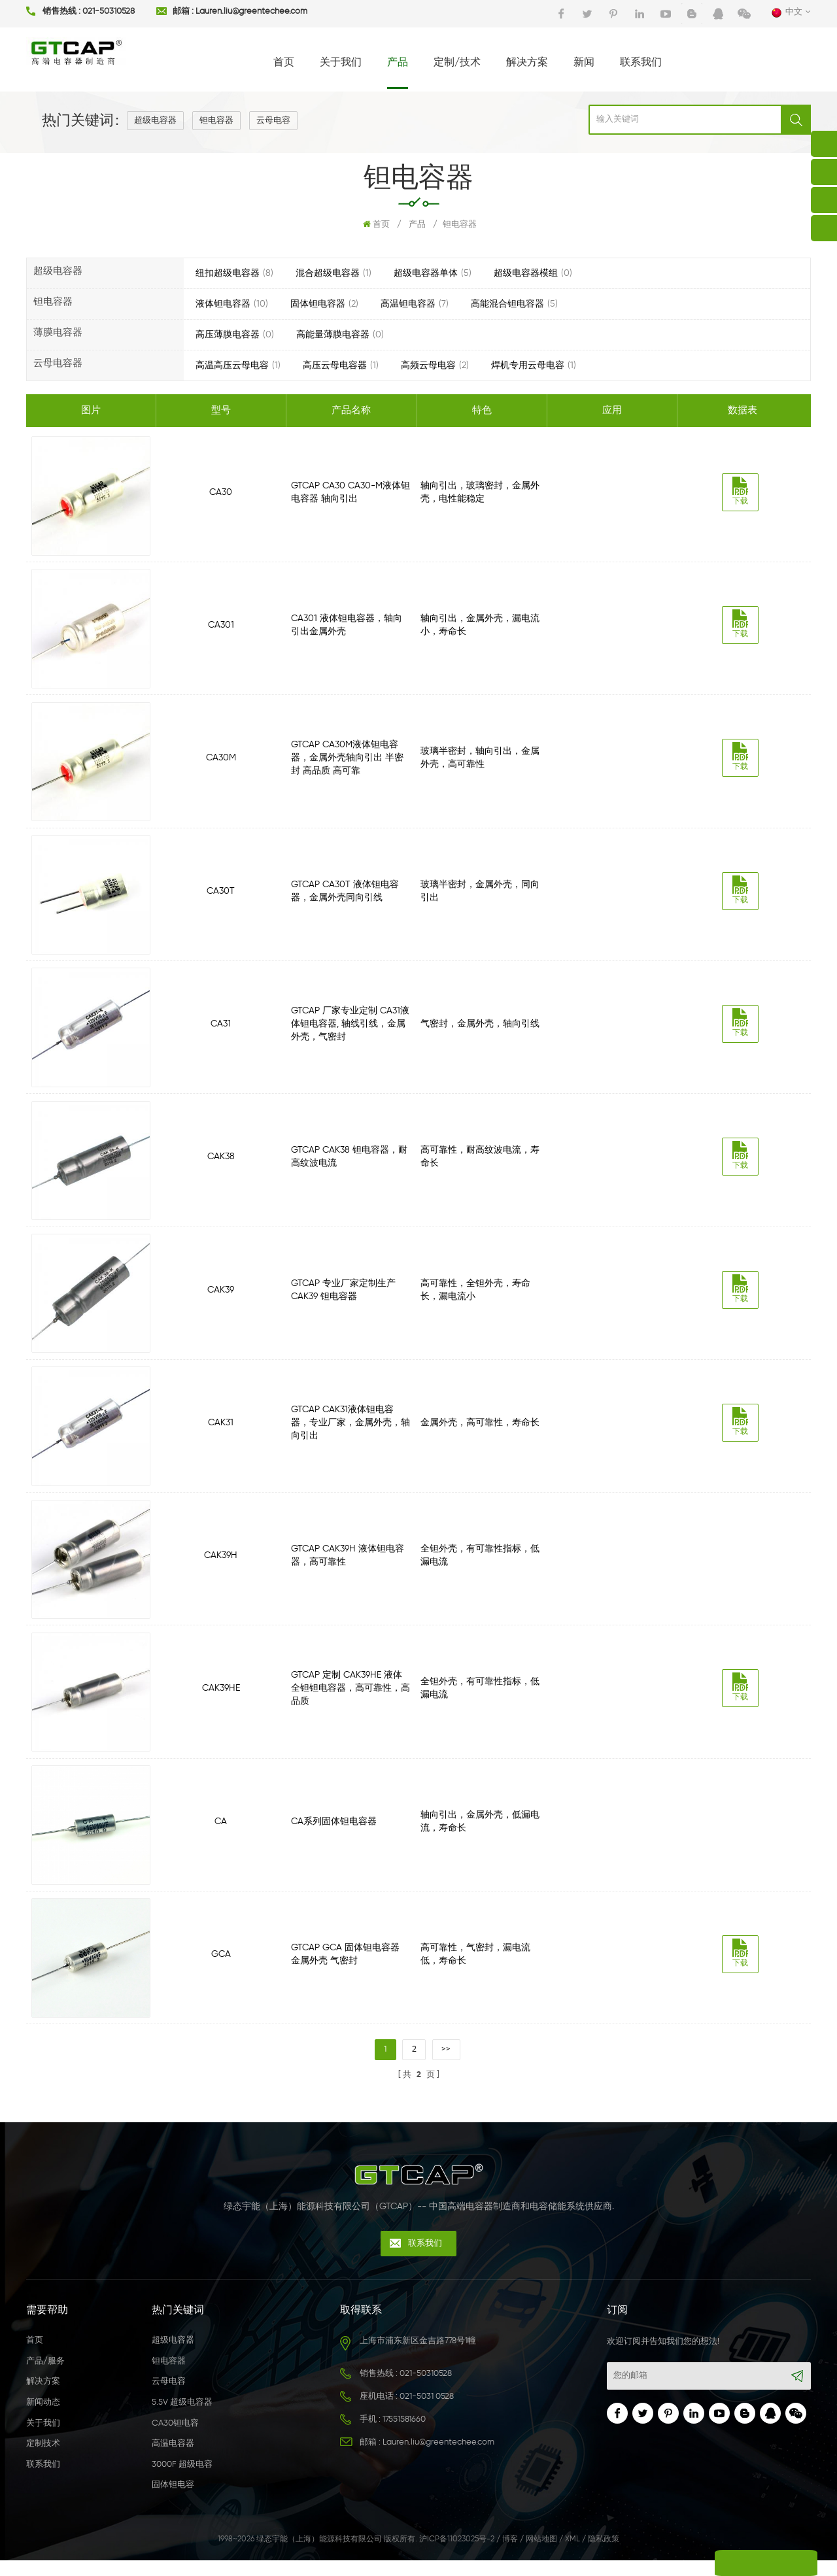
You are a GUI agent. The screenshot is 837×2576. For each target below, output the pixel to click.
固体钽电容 (173, 2501)
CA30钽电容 (175, 2439)
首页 (283, 63)
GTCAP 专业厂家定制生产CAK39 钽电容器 (344, 1297)
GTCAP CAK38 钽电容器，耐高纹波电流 (350, 1163)
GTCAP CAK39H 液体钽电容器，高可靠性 (348, 1565)
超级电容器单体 (426, 273)
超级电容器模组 (526, 273)
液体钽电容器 (223, 304)
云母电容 (273, 120)
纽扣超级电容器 (228, 273)
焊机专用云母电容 (527, 365)
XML (572, 2556)
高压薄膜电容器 (228, 334)
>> (446, 2063)
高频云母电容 (428, 365)
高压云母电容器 (335, 365)
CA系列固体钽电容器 (334, 1834)
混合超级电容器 (328, 273)
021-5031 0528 (427, 2413)
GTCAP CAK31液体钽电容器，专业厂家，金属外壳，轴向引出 (351, 1431)
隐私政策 (603, 2556)
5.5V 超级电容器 (182, 2419)
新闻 (583, 63)
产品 (397, 63)
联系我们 (641, 63)
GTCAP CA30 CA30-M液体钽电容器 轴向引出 (351, 492)
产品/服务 (45, 2377)
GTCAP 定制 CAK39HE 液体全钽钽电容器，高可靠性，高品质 (351, 1699)
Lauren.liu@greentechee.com (251, 12)
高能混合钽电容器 (507, 304)
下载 (742, 491)
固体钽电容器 (317, 304)
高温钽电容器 (408, 304)
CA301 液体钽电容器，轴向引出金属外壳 (347, 626)
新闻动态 (43, 2419)
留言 (718, 2563)
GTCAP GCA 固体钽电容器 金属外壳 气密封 (346, 1968)
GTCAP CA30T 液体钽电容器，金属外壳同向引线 (346, 894)
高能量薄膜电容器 (332, 334)
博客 (510, 2556)
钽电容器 (216, 120)
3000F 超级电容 (182, 2481)
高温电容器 (173, 2460)
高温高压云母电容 (232, 365)
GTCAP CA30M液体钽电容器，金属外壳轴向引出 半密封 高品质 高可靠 (348, 760)
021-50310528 (108, 12)
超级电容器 (155, 120)
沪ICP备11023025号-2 (456, 2556)
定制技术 (43, 2460)
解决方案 (527, 63)
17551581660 (404, 2436)
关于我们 (341, 63)
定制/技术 (457, 63)
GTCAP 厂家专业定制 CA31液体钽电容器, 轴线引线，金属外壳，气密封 (351, 1029)
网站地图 (541, 2556)
